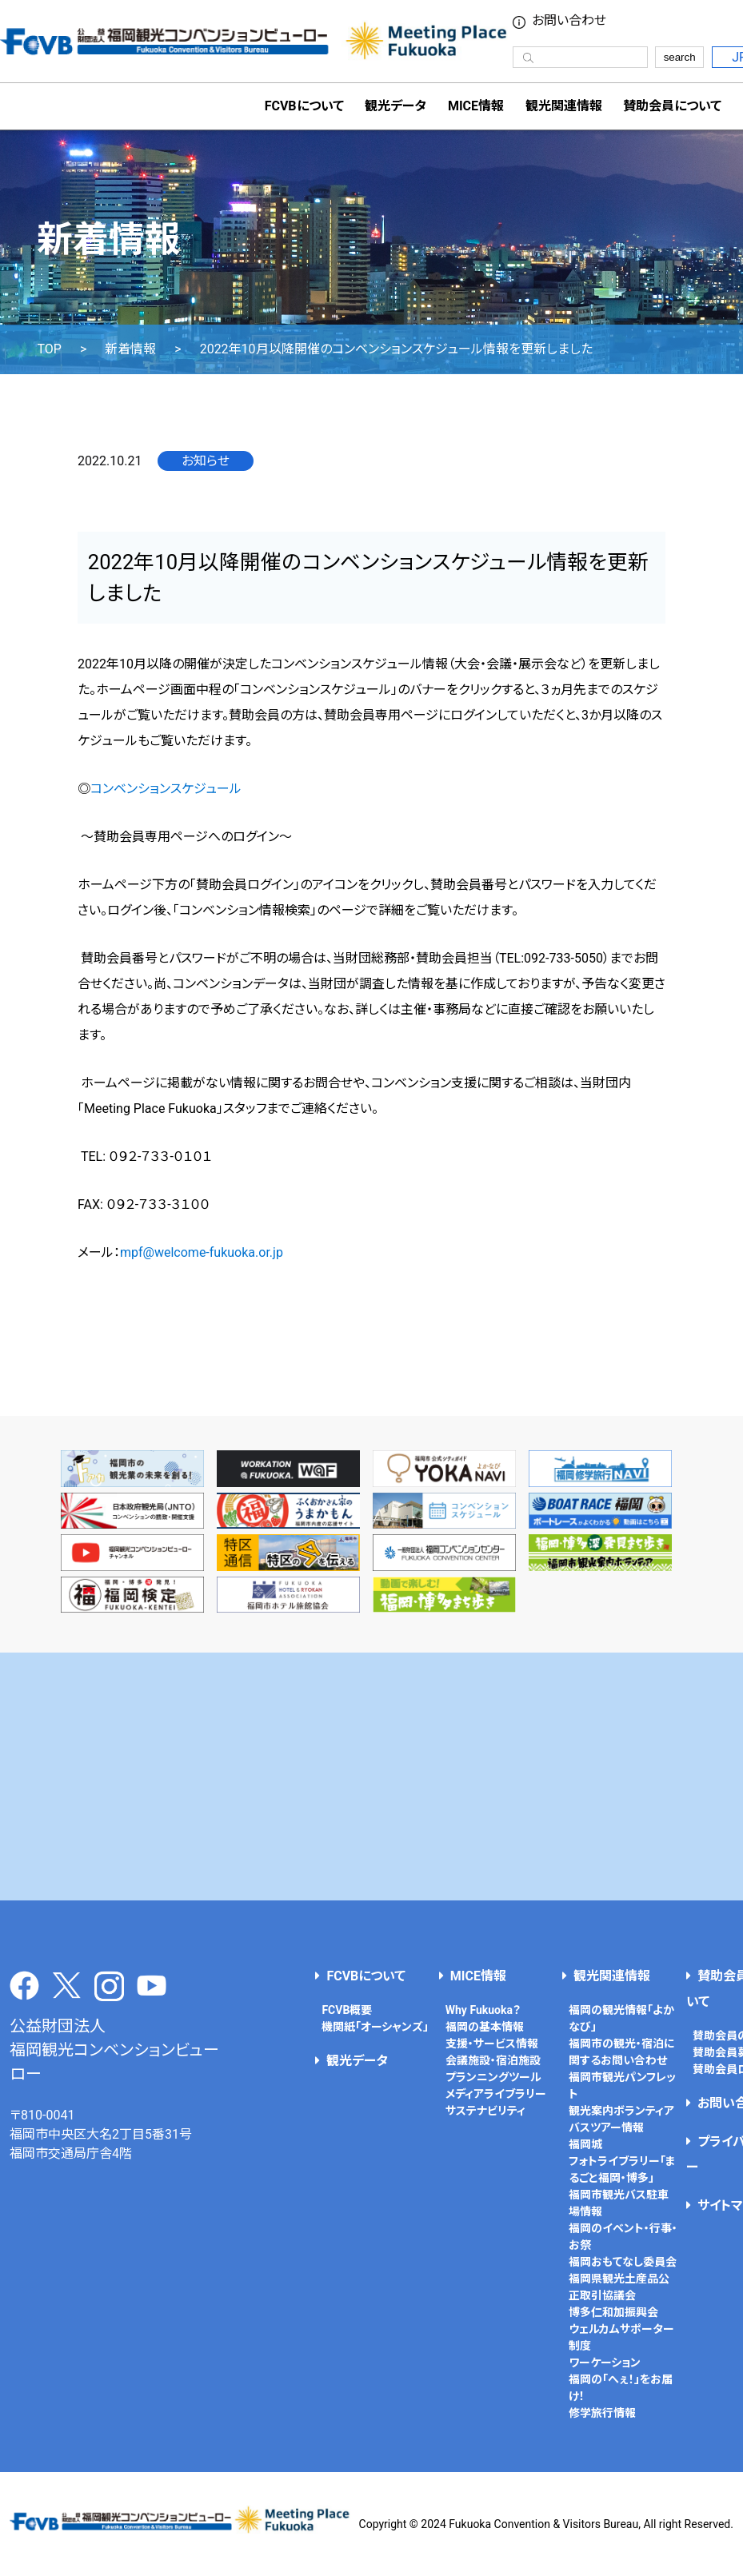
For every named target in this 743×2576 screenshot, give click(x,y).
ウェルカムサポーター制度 (621, 2337)
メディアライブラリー (495, 2094)
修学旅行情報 (602, 2413)
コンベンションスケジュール (166, 788)
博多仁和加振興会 (613, 2312)
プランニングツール (493, 2077)
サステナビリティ (485, 2110)
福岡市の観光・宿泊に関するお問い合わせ (622, 2052)
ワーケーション (605, 2362)
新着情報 (130, 349)
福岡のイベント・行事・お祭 (623, 2236)
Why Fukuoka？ (483, 2010)
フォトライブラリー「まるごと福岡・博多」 (622, 2169)
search (680, 57)
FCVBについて (365, 1976)
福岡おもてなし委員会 (623, 2261)
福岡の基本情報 (484, 2026)
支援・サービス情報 (491, 2043)
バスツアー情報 (606, 2127)
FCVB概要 (347, 2010)
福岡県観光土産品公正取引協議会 (619, 2287)
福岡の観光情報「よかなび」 (621, 2018)
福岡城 (585, 2144)
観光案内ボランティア (621, 2110)
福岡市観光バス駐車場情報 (619, 2203)
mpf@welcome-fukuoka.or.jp (201, 1252)
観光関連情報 (611, 1976)
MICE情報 (476, 106)
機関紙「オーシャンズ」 (375, 2026)
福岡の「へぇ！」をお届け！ (621, 2388)
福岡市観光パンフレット (622, 2085)
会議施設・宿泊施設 (493, 2060)
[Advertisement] (371, 1776)
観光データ (395, 106)
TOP (49, 349)
